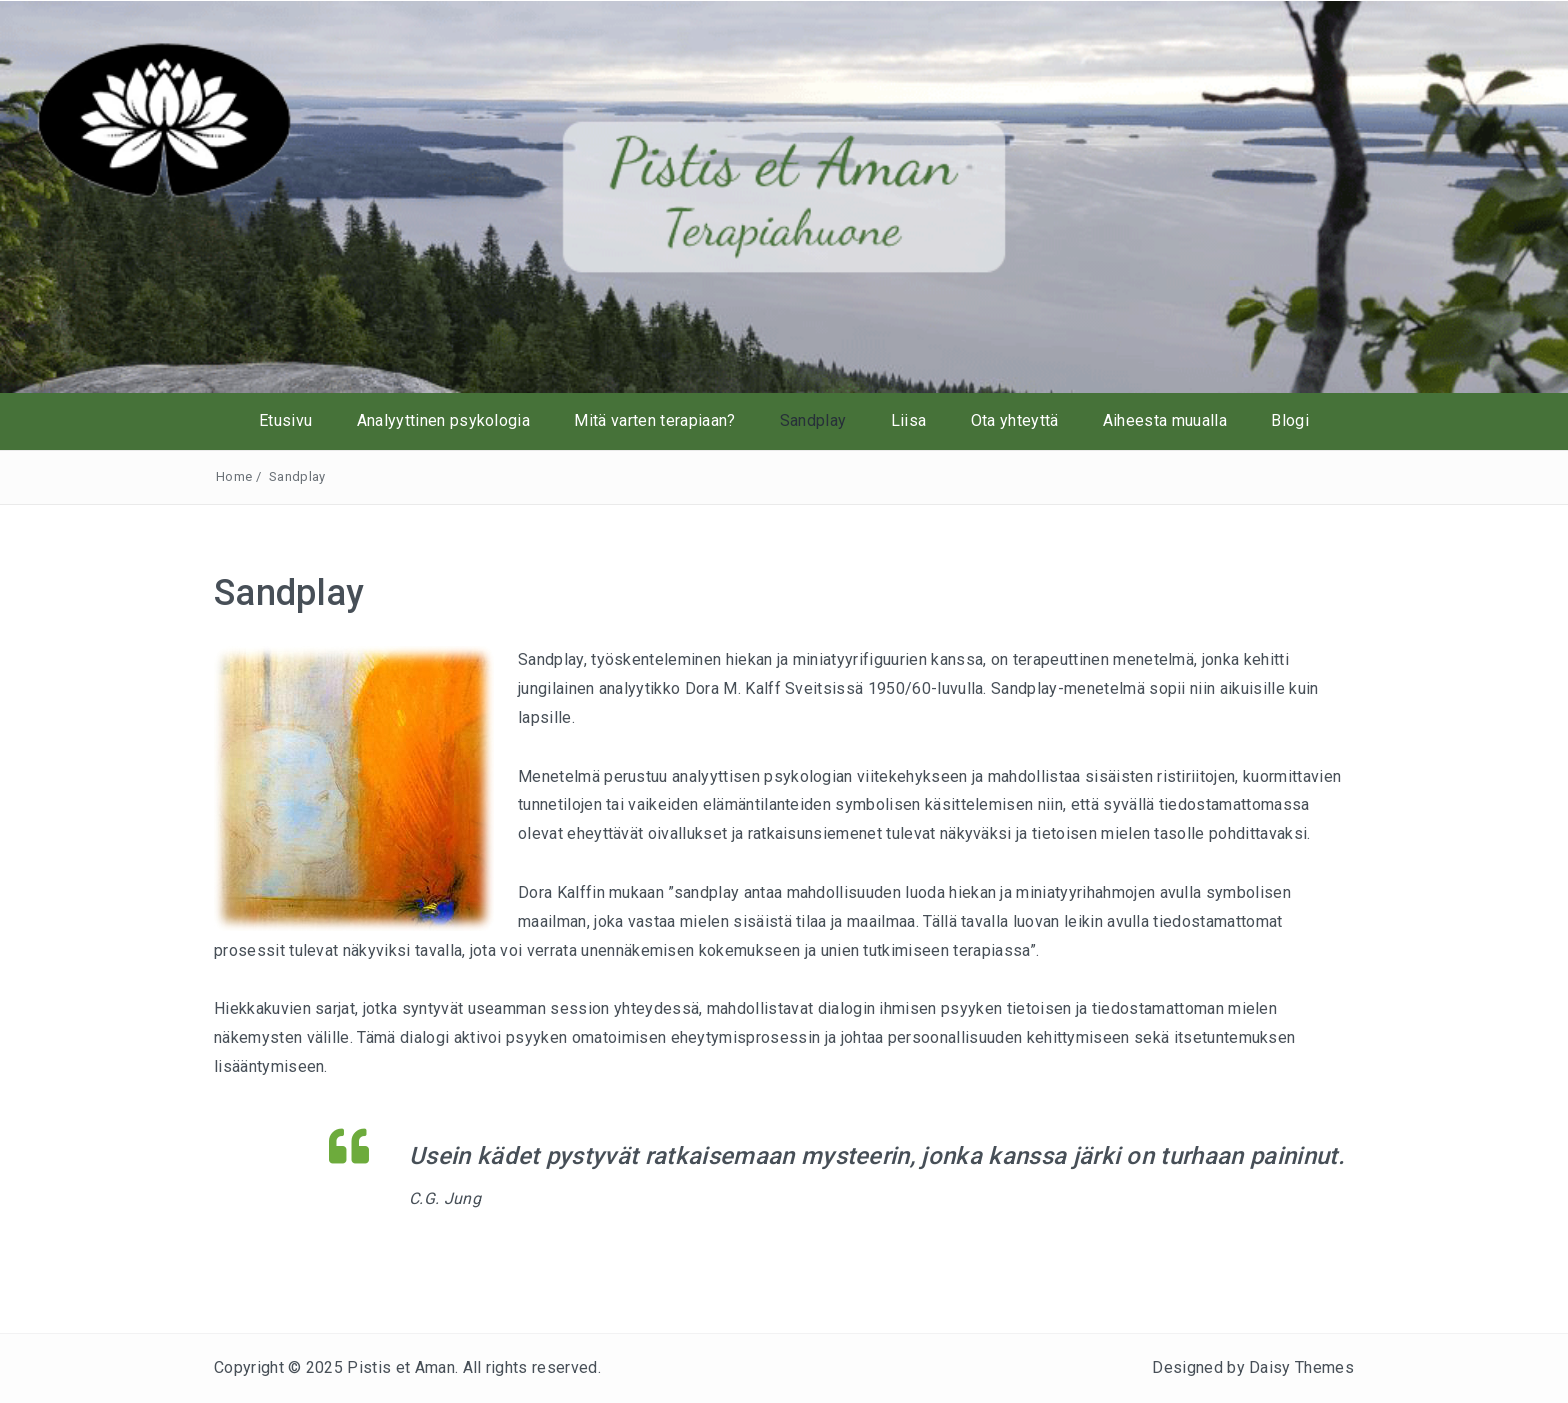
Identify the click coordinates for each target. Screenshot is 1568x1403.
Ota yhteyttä (1015, 420)
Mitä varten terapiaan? (654, 420)
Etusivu (285, 420)
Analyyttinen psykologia (443, 420)
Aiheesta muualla (1165, 420)
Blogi (1290, 420)
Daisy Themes (1301, 1367)
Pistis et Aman (400, 1367)
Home (234, 476)
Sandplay (813, 420)
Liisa (909, 420)
